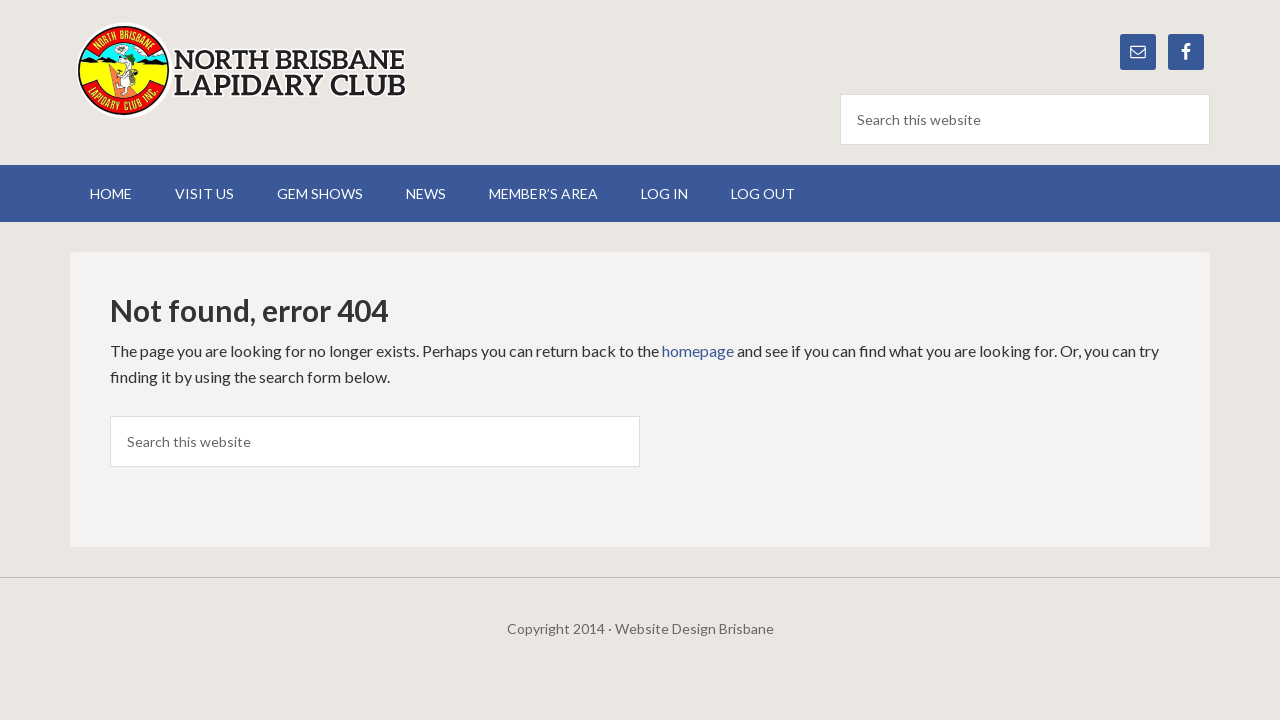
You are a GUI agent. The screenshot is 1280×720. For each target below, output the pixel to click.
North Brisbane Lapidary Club (240, 70)
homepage (698, 350)
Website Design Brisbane (694, 628)
